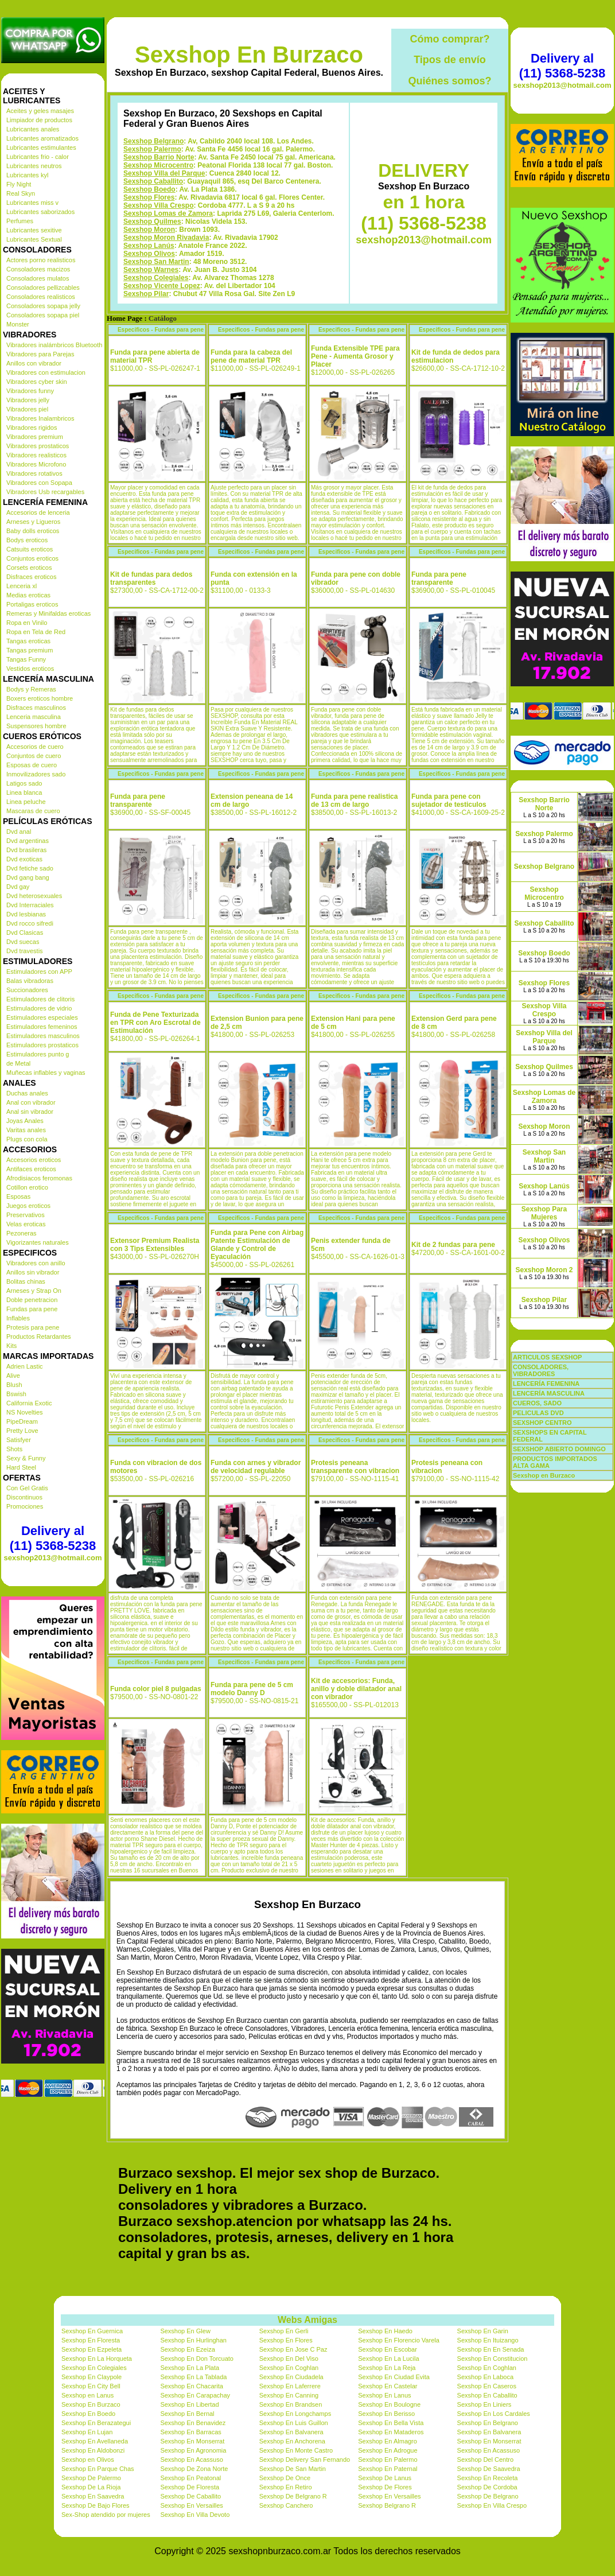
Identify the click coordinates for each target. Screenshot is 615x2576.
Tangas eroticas (28, 641)
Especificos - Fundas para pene (161, 330)
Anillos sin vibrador (32, 1272)
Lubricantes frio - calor (37, 156)
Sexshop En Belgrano (487, 2422)
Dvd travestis (24, 950)
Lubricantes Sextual (34, 239)
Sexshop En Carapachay (195, 2395)
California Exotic (29, 1403)
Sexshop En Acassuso (488, 2450)
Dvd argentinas (27, 840)
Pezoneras (21, 1233)
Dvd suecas (22, 941)
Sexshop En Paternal (387, 2468)
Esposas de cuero (31, 764)
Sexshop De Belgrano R (293, 2496)
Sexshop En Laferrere (290, 2386)
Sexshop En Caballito (487, 2395)
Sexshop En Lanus (384, 2395)
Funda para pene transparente (438, 578)
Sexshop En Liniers (484, 2404)
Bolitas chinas (25, 1281)
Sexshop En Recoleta (487, 2477)
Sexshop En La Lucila (388, 2358)
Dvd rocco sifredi (29, 923)
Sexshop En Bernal (187, 2413)
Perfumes (19, 220)
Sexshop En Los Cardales (493, 2413)
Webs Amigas (307, 2320)
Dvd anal (18, 831)
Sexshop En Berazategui (96, 2422)
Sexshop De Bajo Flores (95, 2505)
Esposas (18, 1196)
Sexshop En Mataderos (390, 2432)
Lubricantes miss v (32, 202)
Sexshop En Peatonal (190, 2477)
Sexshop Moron (149, 230)
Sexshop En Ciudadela (291, 2376)
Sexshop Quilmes (152, 221)
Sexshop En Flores (286, 2340)
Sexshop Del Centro (485, 2459)
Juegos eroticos (28, 1205)
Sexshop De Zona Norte (194, 2468)
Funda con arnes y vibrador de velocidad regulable (256, 1467)
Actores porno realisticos (40, 260)
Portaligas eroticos (32, 604)
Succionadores (27, 989)
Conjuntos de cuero (33, 755)
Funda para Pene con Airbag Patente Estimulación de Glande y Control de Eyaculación (257, 1245)
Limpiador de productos (39, 119)
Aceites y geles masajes (40, 110)
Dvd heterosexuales (34, 895)
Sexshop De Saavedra (488, 2468)
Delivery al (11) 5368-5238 (53, 1538)
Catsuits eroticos (29, 549)
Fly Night (18, 184)
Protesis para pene (32, 1327)
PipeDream (22, 1421)
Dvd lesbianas (26, 914)
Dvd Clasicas (24, 932)
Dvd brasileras (26, 849)
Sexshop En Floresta (90, 2340)
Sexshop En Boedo (88, 2413)
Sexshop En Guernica (92, 2331)
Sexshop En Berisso (386, 2413)
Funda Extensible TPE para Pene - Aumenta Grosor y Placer (355, 356)
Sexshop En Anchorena (292, 2441)
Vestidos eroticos (30, 668)
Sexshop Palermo (152, 149)
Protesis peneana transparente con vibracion (355, 1467)
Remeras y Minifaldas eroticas (48, 613)
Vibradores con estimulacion (45, 372)
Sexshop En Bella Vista (390, 2422)
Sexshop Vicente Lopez (161, 286)
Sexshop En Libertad (189, 2404)
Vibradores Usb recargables (45, 491)
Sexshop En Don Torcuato (196, 2358)
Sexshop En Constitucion (492, 2358)
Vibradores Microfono (36, 464)
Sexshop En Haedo (385, 2331)
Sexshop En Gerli (284, 2331)
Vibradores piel (27, 409)
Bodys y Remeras (31, 689)
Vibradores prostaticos (37, 445)
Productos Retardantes (38, 1336)
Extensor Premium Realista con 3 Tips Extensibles (154, 1245)
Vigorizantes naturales (37, 1242)
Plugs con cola (27, 1139)
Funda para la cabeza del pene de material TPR (251, 356)
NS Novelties (24, 1412)
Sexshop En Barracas (190, 2432)
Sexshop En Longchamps (295, 2413)
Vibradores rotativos (34, 473)
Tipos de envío (450, 59)
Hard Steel (21, 1467)
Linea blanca (24, 792)
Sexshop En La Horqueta (96, 2358)
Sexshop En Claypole (91, 2376)
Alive (13, 1375)
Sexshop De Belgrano (488, 2496)
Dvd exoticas (24, 859)
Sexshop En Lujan (86, 2432)
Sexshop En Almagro (387, 2441)
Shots (14, 1449)
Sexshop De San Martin (292, 2468)
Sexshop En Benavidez (192, 2422)
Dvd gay (17, 886)
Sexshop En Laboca (485, 2376)
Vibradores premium (34, 436)
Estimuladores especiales (42, 1017)
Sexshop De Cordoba (487, 2487)
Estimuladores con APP (39, 971)
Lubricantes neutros (34, 165)
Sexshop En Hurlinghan (193, 2340)
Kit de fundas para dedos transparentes (151, 578)
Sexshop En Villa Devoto (194, 2514)
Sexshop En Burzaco (249, 54)
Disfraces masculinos (36, 707)
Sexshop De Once (284, 2477)
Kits (11, 1345)
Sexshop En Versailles (389, 2496)
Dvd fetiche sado (29, 868)
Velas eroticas (25, 1224)
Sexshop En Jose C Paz (293, 2349)
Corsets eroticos (29, 567)
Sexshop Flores (148, 197)
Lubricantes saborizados (40, 211)
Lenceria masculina (33, 716)
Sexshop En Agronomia (193, 2450)
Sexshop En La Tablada (193, 2376)
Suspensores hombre (36, 725)
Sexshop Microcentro (158, 165)
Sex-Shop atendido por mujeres (105, 2514)
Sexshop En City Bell (90, 2386)
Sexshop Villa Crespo (158, 205)
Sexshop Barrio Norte (158, 157)
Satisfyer (18, 1439)
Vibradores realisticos (36, 455)
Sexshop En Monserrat (192, 2441)
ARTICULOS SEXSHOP (547, 1357)
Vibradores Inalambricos (40, 418)
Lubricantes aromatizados (42, 138)
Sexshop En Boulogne (389, 2404)
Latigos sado (24, 783)
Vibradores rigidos (31, 427)
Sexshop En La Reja (386, 2367)
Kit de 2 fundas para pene (453, 1245)
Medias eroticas (28, 595)
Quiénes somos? (449, 81)
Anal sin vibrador (29, 1111)
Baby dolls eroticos (32, 530)
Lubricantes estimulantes (41, 147)
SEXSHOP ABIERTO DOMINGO (559, 1449)
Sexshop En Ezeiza (187, 2349)
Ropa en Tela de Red (35, 631)
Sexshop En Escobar (387, 2349)
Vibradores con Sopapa (39, 482)
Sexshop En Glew (185, 2331)
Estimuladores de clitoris (40, 999)
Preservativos (25, 1214)
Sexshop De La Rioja (90, 2487)
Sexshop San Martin (156, 262)
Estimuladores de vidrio (39, 1008)
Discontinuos (24, 1497)
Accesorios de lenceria (38, 512)
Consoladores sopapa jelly (43, 305)
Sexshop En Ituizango (488, 2340)
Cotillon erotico (27, 1187)
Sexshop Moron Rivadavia (166, 238)
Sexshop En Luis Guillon (293, 2422)
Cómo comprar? (449, 39)
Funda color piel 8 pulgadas (155, 1689)
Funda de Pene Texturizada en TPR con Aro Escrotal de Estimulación (155, 1023)
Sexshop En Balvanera (291, 2432)
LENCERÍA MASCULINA (549, 1393)
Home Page (124, 318)
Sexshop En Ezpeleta (91, 2349)
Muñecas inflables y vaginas (45, 1072)
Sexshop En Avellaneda (94, 2441)
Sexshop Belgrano (153, 141)
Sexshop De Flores (385, 2487)
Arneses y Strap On (33, 1290)
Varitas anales (26, 1129)
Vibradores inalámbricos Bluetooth (54, 344)
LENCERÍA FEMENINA (546, 1383)
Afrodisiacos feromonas (39, 1178)
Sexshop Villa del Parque (164, 173)
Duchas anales (27, 1093)
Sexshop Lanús (148, 246)
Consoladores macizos (38, 269)
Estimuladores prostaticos (42, 1045)
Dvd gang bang (27, 877)
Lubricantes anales (32, 129)
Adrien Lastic (24, 1366)
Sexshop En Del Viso (288, 2358)
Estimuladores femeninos (41, 1026)
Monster (17, 324)
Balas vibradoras (29, 980)
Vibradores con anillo (35, 1263)
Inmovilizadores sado (35, 774)
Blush (14, 1384)
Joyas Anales (25, 1120)
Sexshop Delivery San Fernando (304, 2459)
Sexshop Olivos (149, 254)
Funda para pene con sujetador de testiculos (448, 800)
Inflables (18, 1318)
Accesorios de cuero (35, 746)
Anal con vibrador (31, 1102)
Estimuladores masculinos (43, 1035)
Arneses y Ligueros (33, 521)
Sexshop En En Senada (490, 2349)
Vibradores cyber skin (36, 381)
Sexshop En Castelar (387, 2386)
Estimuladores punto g (37, 1054)
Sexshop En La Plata (189, 2367)
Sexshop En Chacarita (191, 2386)
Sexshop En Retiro (285, 2487)
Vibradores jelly (27, 400)
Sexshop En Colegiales (94, 2367)
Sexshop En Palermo (387, 2459)
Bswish (16, 1393)
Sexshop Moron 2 (544, 1270)
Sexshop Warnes (150, 270)
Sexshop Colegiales (155, 278)
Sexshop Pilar (146, 294)
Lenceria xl (21, 585)
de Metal (18, 1063)
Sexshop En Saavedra (92, 2496)
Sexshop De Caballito (190, 2496)
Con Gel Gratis (27, 1488)
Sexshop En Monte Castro (296, 2450)
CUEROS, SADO (537, 1403)
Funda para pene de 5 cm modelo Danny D (252, 1689)
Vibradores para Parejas (40, 354)
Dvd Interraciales (30, 905)
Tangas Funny (26, 659)
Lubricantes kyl (27, 175)
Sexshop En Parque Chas (97, 2468)
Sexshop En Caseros (486, 2386)
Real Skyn (20, 193)
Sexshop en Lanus (87, 2395)
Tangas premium (29, 650)
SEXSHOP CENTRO (542, 1422)
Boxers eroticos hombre (39, 698)
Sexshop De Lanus (384, 2477)
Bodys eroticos (27, 540)
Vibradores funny (30, 390)
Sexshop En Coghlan (288, 2367)
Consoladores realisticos (40, 296)
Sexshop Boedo (149, 189)
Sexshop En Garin (482, 2331)
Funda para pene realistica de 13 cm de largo (354, 800)
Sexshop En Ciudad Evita (394, 2376)
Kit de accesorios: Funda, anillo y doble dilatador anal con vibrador (356, 1689)
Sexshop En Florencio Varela (398, 2340)
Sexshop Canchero (286, 2505)
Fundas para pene (31, 1309)
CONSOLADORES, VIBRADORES (541, 1370)
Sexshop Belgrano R (387, 2505)
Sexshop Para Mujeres (544, 1213)
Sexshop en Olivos (87, 2459)
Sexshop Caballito (153, 181)
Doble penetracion (31, 1299)
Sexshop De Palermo (91, 2477)
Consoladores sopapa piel (42, 315)
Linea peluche (26, 801)
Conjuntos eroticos (32, 558)
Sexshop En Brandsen (290, 2404)
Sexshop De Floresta (189, 2487)
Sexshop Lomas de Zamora (168, 213)
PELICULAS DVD (538, 1412)
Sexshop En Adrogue (387, 2450)
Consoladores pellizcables (43, 287)
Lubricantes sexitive (34, 230)
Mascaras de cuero (33, 810)
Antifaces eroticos (31, 1168)
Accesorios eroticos (33, 1159)
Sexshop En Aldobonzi (92, 2450)
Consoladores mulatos (37, 278)
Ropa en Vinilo (26, 622)
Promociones (24, 1506)
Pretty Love (22, 1430)
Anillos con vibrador (33, 363)
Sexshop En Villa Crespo (492, 2505)
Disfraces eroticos (31, 576)
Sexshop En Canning (288, 2395)
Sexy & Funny (25, 1458)
